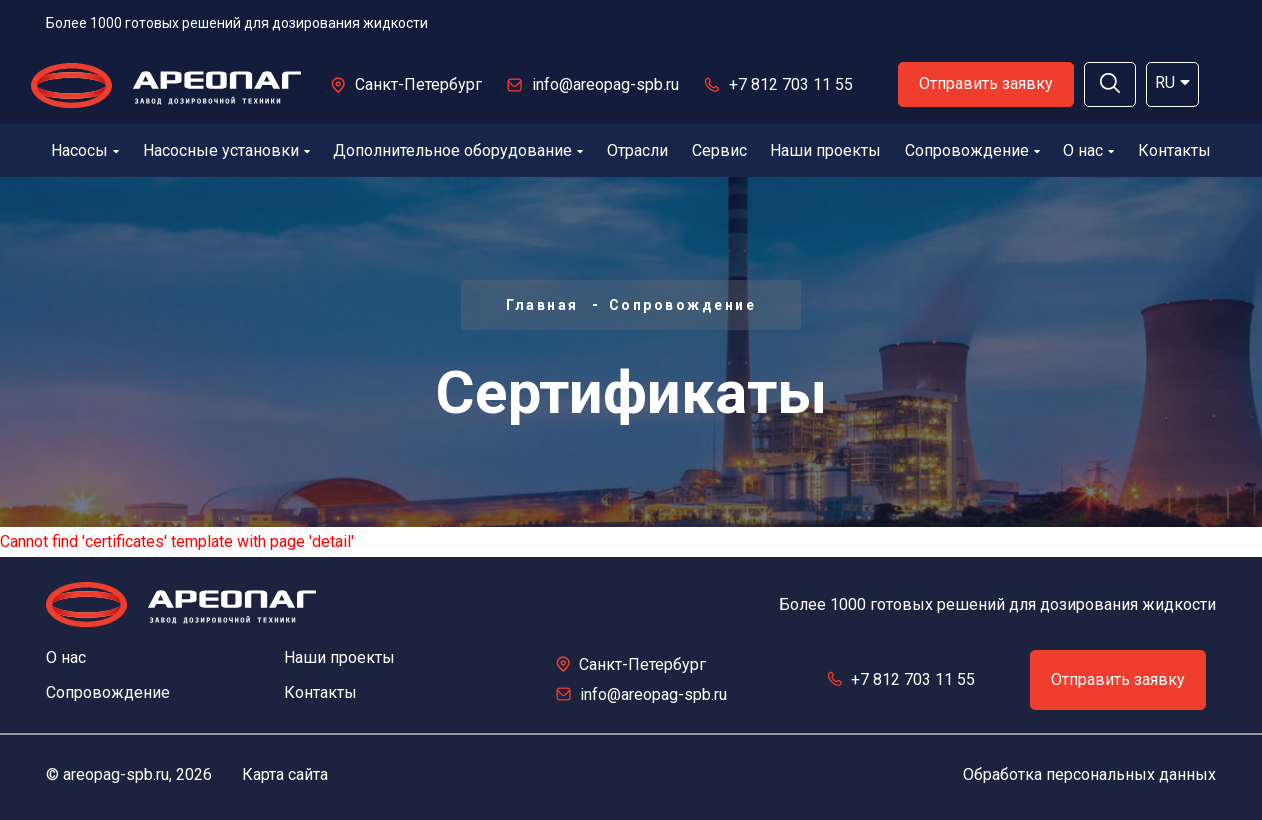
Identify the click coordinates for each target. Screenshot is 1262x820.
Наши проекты (825, 150)
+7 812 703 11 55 (791, 84)
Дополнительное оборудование (458, 150)
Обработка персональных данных (1089, 774)
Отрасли (637, 150)
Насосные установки (226, 150)
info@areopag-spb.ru (605, 84)
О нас (1088, 150)
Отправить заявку (986, 83)
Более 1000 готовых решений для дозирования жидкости (237, 23)
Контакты (1174, 150)
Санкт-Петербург (418, 84)
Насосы (85, 150)
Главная (542, 305)
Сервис (719, 150)
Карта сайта (285, 774)
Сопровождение (972, 150)
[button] (1110, 84)
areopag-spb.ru (116, 774)
